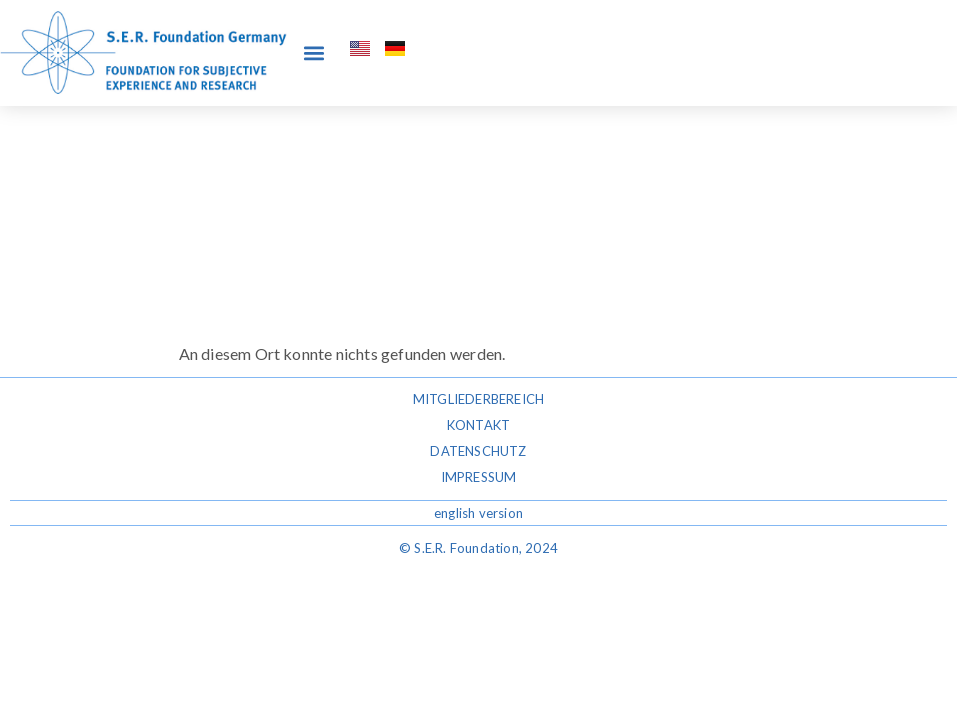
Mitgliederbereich (478, 399)
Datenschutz (478, 451)
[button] (313, 52)
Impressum (479, 477)
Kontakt (478, 425)
